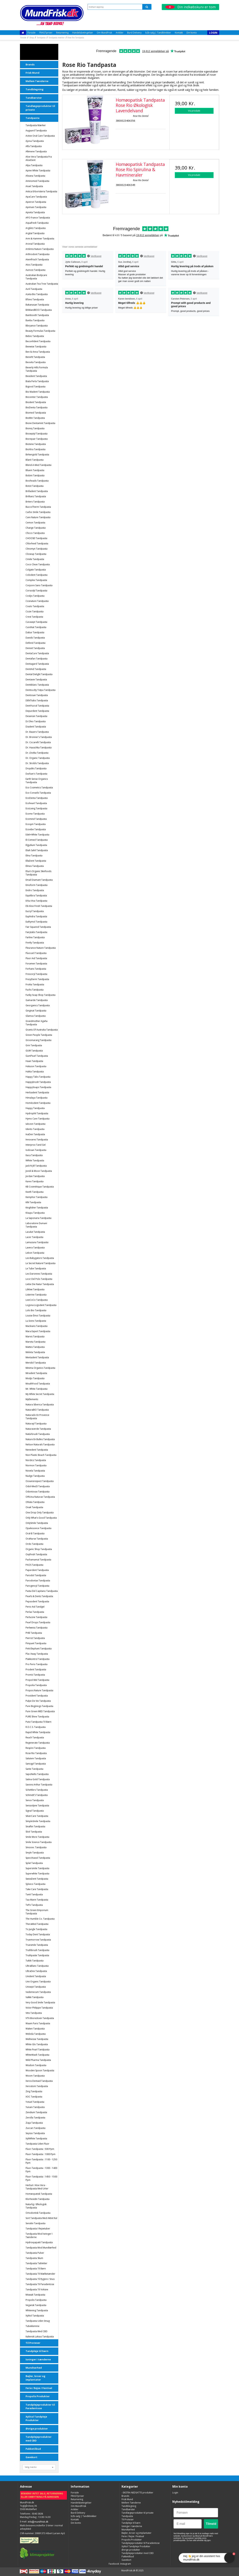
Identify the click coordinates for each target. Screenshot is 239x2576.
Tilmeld (211, 2523)
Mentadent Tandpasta (37, 1357)
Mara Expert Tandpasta (38, 1331)
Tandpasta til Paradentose (40, 2284)
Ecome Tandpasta (35, 813)
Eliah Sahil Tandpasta (37, 850)
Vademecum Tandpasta (38, 1992)
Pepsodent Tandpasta (37, 1601)
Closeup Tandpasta (36, 554)
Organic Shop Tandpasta (39, 1549)
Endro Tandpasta (35, 890)
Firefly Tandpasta (35, 942)
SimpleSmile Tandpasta (38, 1821)
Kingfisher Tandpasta (37, 1207)
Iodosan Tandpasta (36, 1150)
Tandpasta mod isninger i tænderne (39, 2235)
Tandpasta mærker (36, 125)
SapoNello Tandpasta (37, 1774)
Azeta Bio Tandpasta (37, 294)
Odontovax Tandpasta (37, 1491)
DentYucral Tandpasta (37, 705)
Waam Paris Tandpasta (38, 2023)
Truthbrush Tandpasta (37, 1950)
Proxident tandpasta (37, 1695)
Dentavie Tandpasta (36, 679)
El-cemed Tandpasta (37, 839)
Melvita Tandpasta (35, 1352)
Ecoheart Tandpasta (36, 803)
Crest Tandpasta (34, 616)
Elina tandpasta (34, 855)
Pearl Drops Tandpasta (38, 1622)
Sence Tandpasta (35, 1800)
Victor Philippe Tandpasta (39, 2007)
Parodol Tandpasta (36, 1575)
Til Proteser (33, 2342)
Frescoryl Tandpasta (36, 974)
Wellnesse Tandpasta (37, 2039)
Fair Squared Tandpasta (38, 926)
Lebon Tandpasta (35, 1252)
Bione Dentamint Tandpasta (40, 423)
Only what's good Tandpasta (41, 1517)
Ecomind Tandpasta (36, 818)
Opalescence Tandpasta (38, 1528)
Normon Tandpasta (36, 1465)
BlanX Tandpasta (35, 459)
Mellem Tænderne (37, 81)
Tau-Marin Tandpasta (37, 1899)
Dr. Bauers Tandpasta (37, 731)
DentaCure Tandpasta (37, 653)
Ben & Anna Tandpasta (38, 351)
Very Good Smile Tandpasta (40, 2002)
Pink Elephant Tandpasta (39, 1648)
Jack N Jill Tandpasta (36, 1165)
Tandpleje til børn (37, 2351)
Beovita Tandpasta (36, 362)
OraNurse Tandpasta (37, 1538)
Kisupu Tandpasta (35, 1212)
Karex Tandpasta (35, 1181)
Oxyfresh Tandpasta (36, 1554)
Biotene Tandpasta (36, 444)
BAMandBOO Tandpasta (39, 309)
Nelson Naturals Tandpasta (40, 1444)
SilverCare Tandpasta (37, 1816)
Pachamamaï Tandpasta (38, 1559)
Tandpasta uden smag (38, 2320)
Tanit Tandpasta (34, 1894)
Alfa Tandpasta (34, 146)
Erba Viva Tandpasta (36, 900)
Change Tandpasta (36, 527)
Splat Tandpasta (34, 1863)
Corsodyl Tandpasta (36, 590)
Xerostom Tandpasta (37, 2086)
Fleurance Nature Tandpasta (41, 947)
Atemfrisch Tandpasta (37, 259)
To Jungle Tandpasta (36, 1929)
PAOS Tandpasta (34, 1564)
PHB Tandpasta (34, 1632)
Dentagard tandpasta (37, 663)
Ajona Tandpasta (35, 141)
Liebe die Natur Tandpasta (40, 1284)
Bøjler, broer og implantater (35, 2377)
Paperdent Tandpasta (37, 1570)
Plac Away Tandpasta (37, 1653)
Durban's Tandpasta (36, 773)
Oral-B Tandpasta (35, 1533)
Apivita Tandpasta (35, 212)
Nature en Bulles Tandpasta (40, 1439)
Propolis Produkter (38, 2396)
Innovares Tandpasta (37, 1139)
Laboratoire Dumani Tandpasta (36, 1225)
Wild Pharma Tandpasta (38, 2060)
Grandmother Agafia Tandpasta (36, 1022)
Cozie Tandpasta (35, 611)
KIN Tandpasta (33, 1202)
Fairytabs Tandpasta (36, 932)
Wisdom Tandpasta (36, 2065)
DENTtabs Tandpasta (37, 700)
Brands (30, 64)
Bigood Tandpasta (35, 386)
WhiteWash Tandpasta (37, 2054)
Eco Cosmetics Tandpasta (39, 787)
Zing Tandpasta (34, 2091)
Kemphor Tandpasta (36, 1197)
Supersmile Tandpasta (37, 1868)
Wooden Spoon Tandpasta (40, 2070)
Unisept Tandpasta (36, 1986)
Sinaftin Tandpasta (35, 1826)
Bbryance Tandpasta (37, 325)
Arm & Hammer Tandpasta (40, 238)
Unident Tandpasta (36, 1976)
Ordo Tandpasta (34, 1543)
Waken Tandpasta (35, 2028)
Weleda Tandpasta (36, 2033)
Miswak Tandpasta (35, 2294)
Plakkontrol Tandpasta (37, 1659)
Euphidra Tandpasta (36, 916)
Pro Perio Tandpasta (36, 1664)
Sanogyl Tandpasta (36, 1763)
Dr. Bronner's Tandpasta (39, 737)
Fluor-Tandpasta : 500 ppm (40, 2149)
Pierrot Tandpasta (35, 1638)
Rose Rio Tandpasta (36, 1753)
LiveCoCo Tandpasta (37, 1299)
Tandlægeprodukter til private (40, 107)
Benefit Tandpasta (35, 357)
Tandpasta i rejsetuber (38, 2228)
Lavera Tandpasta (35, 1247)
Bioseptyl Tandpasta (36, 433)
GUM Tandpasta (34, 1050)
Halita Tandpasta (35, 1071)
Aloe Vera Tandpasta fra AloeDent (39, 158)
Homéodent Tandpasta (38, 1103)
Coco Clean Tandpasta (38, 564)
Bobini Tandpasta (35, 475)
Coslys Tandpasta (35, 595)
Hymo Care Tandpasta (37, 1118)
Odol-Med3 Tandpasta (38, 1486)
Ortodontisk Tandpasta (38, 2212)
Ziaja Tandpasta (34, 2122)
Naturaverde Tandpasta (38, 1428)
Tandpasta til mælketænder (40, 2273)
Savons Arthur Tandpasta (39, 1784)
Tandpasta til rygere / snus (40, 2279)
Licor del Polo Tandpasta (39, 1279)
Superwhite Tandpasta (37, 1873)
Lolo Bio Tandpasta (36, 1310)
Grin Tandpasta (34, 1045)
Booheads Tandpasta (37, 480)
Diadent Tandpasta (36, 726)
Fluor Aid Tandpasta (36, 958)
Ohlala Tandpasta (35, 1502)
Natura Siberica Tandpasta (40, 1404)
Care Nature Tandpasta (38, 517)
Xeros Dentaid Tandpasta (39, 2081)
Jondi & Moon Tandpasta (39, 1171)
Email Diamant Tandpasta (39, 879)
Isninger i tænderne (38, 2359)
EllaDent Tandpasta (36, 860)
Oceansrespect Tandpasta (40, 1481)
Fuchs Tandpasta (35, 989)
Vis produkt (194, 110)
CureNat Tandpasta (36, 627)
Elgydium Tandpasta (36, 845)
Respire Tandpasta (36, 1748)
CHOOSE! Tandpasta (36, 538)
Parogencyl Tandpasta (37, 1585)
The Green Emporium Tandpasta (37, 1912)
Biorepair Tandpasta (37, 438)
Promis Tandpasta (35, 1674)
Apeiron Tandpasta (36, 201)
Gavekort (31, 2457)
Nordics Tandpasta (36, 1460)
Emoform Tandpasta (36, 885)
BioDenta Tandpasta (36, 407)
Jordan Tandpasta (35, 1176)
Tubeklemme (32, 2326)
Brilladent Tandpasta (37, 491)
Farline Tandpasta (35, 937)
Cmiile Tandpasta (35, 559)
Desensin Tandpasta (36, 716)
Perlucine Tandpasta (36, 1617)
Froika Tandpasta (35, 984)
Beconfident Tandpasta (38, 341)
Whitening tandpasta (37, 2310)
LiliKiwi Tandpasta (35, 1289)
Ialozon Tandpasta (35, 1123)
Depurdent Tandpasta (37, 710)
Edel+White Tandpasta (37, 834)
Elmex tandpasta (35, 866)
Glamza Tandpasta (36, 1015)
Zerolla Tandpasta (35, 2117)
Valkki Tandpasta (35, 1997)
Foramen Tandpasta (36, 963)
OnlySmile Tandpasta (37, 1523)
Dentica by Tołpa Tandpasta (40, 690)
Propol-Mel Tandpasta (37, 1680)
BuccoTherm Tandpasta (38, 506)
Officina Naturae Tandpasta (40, 1496)
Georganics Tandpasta (38, 1005)
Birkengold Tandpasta (37, 454)
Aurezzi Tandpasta (35, 270)
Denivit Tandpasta (35, 648)
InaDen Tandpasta (35, 1134)
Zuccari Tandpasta (35, 2128)
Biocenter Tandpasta (37, 397)
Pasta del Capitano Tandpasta (42, 1591)
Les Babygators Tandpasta (40, 1258)
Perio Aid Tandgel (35, 1606)
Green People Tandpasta (39, 1034)
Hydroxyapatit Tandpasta (39, 2242)
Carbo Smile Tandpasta (38, 512)
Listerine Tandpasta (36, 1294)
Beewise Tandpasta (36, 346)
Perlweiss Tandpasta (36, 1627)
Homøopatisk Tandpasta (39, 2193)
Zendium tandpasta (36, 2112)
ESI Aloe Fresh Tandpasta (39, 906)
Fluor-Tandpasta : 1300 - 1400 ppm (41, 2169)
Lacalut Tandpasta (35, 1231)
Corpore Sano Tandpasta (39, 585)
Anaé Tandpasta (34, 186)
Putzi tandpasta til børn (38, 1721)
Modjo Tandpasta (35, 1378)
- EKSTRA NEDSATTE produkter (40, 52)
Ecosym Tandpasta (36, 824)
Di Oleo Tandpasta (36, 721)
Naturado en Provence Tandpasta (37, 1416)
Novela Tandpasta (35, 1470)
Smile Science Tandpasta (39, 1842)
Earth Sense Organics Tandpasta (37, 780)
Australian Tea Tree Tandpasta (42, 283)
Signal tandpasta (35, 1810)
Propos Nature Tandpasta (39, 1690)
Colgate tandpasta (36, 569)
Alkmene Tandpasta (36, 151)
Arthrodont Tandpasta (37, 254)
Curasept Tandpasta (36, 622)
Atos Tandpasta (34, 264)
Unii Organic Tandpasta (38, 1981)
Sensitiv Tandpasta (35, 2223)
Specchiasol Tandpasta (38, 1857)
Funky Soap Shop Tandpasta (40, 995)
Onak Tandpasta (34, 1507)
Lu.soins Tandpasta (36, 1320)
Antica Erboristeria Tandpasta (41, 191)
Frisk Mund (32, 72)
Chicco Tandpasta (35, 533)
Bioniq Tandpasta (35, 428)
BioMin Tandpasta (35, 417)
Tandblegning (35, 89)
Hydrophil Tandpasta (37, 1113)
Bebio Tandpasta (35, 336)
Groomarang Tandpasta (38, 1040)
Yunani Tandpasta (35, 2107)
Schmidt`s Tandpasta (37, 1795)
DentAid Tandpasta (36, 669)
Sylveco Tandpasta (35, 1884)
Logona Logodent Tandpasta (41, 1305)
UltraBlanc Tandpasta (37, 1965)
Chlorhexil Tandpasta (37, 543)
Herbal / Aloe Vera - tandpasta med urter (37, 2187)
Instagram (125, 2563)
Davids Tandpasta (35, 637)
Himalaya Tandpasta (36, 1097)
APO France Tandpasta (38, 217)
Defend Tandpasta (35, 642)
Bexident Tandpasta (36, 376)
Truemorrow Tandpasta (38, 1939)
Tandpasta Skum (34, 2258)
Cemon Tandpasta (35, 522)
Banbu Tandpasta (35, 320)
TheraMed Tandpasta (37, 1924)
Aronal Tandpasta (35, 243)
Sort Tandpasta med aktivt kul (41, 2218)
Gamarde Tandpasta (37, 1000)
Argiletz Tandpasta (36, 228)
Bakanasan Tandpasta (37, 304)
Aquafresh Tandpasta (37, 222)
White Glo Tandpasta (37, 2044)
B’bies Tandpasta (35, 299)
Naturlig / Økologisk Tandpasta (36, 2206)
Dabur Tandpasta (35, 632)
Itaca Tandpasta (34, 1155)
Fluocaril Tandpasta (36, 953)
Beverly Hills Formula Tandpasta (37, 369)
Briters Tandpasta (35, 501)
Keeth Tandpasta (35, 1191)
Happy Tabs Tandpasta (38, 1076)
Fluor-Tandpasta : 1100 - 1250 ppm (41, 2161)
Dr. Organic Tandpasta (38, 758)
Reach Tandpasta (35, 1737)
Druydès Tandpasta (36, 768)
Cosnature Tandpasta (37, 601)
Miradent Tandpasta (36, 1373)
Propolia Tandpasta (36, 1685)
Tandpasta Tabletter (36, 2263)
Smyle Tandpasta (35, 1852)
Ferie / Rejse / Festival (39, 2388)
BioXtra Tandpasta (35, 449)
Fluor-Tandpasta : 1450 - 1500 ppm (41, 2178)
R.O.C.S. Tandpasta (36, 1727)
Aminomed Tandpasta (37, 181)
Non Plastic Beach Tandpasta (41, 1455)
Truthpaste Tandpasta (37, 1955)
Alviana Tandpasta (35, 175)
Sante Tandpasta (34, 1768)
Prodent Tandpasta (36, 1669)
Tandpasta (32, 118)
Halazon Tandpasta (36, 1066)
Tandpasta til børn (36, 2268)
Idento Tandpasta (35, 1129)
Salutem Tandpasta (36, 1758)
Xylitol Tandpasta (35, 2315)
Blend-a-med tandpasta (38, 465)
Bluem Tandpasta (35, 470)
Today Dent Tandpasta (38, 1934)
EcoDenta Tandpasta (37, 798)
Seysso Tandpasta (35, 2133)
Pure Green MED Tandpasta (40, 1711)
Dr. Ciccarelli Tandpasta (38, 742)
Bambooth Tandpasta (37, 315)
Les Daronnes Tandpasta (39, 1273)
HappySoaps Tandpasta (38, 1087)
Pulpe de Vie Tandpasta (38, 1700)
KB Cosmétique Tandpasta (40, 1186)
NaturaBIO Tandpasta (37, 1409)
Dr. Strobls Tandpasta (37, 763)
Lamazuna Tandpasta (37, 1242)
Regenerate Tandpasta (38, 1742)
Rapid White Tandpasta (38, 1732)
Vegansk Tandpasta (36, 2305)
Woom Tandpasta (35, 2075)
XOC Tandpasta (34, 2096)
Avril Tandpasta (34, 289)
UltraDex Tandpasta (36, 1971)
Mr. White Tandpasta (36, 1388)
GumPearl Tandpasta (37, 1055)
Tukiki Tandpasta (35, 1960)
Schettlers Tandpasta (37, 1789)
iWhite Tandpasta (35, 1160)
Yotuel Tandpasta (35, 2101)
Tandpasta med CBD (36, 2331)
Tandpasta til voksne (37, 2289)
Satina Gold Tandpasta (38, 1779)
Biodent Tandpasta (36, 402)
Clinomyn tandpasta (36, 548)
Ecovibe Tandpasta (36, 829)
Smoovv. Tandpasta (36, 1847)
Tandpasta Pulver (35, 2252)
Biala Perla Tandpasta (37, 381)
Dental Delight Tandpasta (39, 674)
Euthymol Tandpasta (36, 921)
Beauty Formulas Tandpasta (40, 330)
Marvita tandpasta (35, 1341)
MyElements (32, 1399)
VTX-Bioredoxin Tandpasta (40, 2018)
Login (213, 32)
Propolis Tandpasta (36, 2300)
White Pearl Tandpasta (37, 2049)
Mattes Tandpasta (35, 1347)
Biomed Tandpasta (36, 412)
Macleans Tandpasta (36, 1326)
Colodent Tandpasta (36, 574)
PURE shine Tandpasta (37, 1716)
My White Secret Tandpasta (40, 1394)
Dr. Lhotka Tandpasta (37, 752)
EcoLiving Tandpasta (36, 808)
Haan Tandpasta (34, 1061)
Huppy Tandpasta (35, 1108)
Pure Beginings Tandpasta (39, 1706)
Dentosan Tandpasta (37, 695)
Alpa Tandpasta (34, 165)
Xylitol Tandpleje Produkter (36, 2418)
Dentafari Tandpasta (36, 658)
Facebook (113, 2563)
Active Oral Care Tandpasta (40, 135)
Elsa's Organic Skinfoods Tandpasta (38, 873)
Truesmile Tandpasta (37, 1944)
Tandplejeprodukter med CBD (39, 2438)
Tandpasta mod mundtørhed (41, 2247)
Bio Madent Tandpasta (38, 391)
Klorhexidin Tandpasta (37, 2199)
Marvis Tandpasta (35, 1336)
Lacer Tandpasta (34, 1237)
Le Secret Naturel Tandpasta (40, 1263)
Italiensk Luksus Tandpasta (40, 2336)
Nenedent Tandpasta (37, 1449)
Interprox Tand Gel (36, 1144)
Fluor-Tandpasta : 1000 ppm (40, 2154)
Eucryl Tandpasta (35, 911)
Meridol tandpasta (36, 1362)
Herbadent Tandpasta (37, 1092)
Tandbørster (34, 97)
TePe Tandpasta (34, 1904)
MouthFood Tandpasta (38, 1383)
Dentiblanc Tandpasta (37, 684)
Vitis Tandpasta (34, 2012)
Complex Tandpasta (36, 580)
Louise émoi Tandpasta (38, 1315)
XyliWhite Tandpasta (36, 2138)
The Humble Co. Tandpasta (40, 1918)
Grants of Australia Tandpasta (42, 1029)
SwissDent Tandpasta (37, 1878)
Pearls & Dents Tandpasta (39, 1596)
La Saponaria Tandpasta (38, 1218)
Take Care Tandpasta (37, 1889)
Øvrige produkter (37, 2428)
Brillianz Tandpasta (36, 496)
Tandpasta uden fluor (37, 2143)
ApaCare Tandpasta (36, 196)
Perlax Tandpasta (35, 1612)
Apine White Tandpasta (38, 170)
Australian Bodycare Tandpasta (36, 277)
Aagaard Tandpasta (36, 130)
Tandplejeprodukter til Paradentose (40, 2406)
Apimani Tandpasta (36, 207)
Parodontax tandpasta (38, 1580)
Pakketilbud (33, 2448)
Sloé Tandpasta (34, 1831)
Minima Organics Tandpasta (40, 1367)
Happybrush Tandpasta (38, 1082)
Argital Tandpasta (35, 233)
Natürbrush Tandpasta (38, 1434)
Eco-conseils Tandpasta (38, 792)
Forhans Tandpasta (36, 968)
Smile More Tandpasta (37, 1836)
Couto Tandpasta (35, 606)
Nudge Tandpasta (35, 1475)
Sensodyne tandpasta (37, 1805)
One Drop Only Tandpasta (40, 1512)
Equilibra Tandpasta (36, 895)
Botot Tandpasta (35, 486)
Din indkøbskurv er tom (190, 7)
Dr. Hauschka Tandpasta (39, 747)
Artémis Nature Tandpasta (40, 249)
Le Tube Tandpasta (36, 1268)
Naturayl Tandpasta (36, 1423)
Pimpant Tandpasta (36, 1643)
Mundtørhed (34, 2367)
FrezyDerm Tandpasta (37, 979)
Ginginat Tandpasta (36, 1010)
